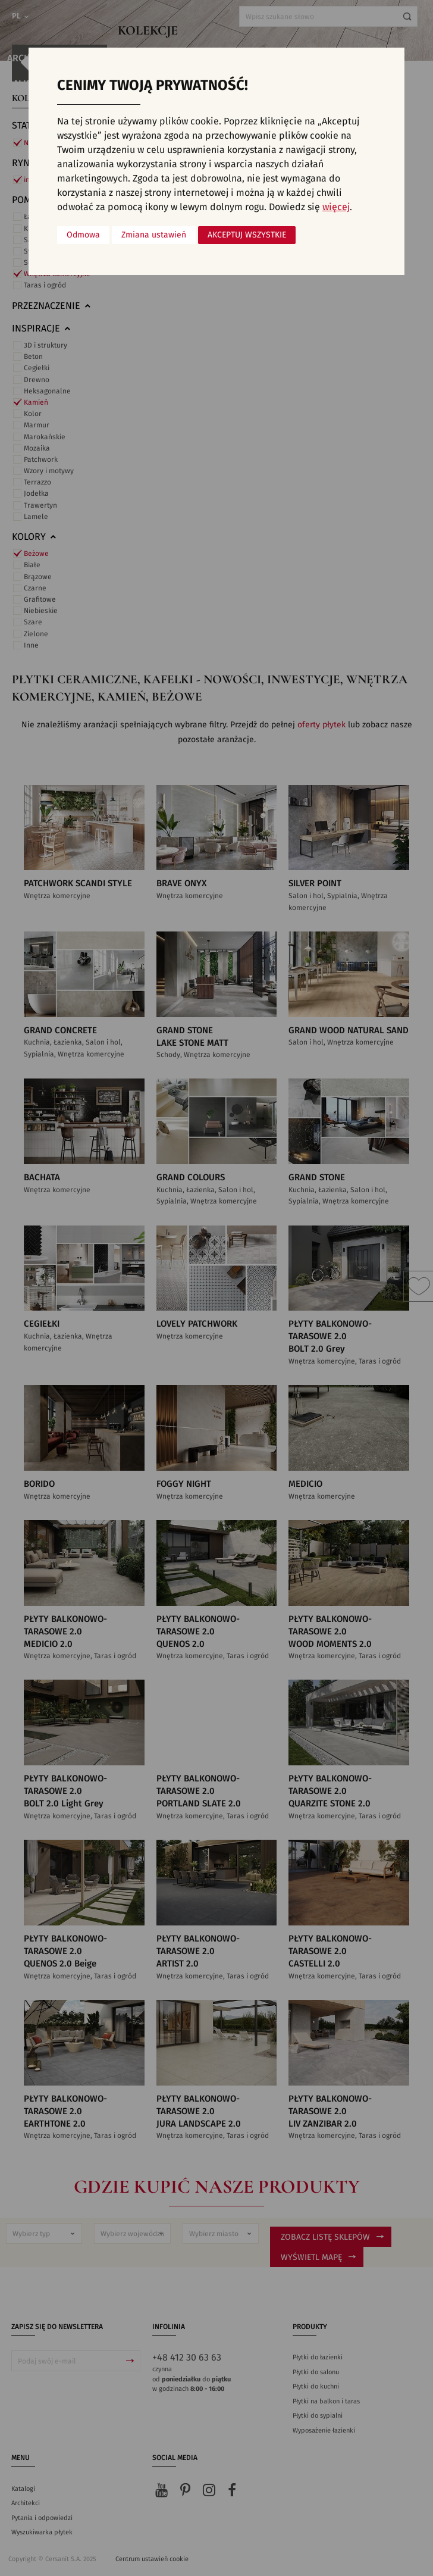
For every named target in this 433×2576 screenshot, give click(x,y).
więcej (336, 207)
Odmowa (83, 235)
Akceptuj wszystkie (247, 235)
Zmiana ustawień (153, 235)
